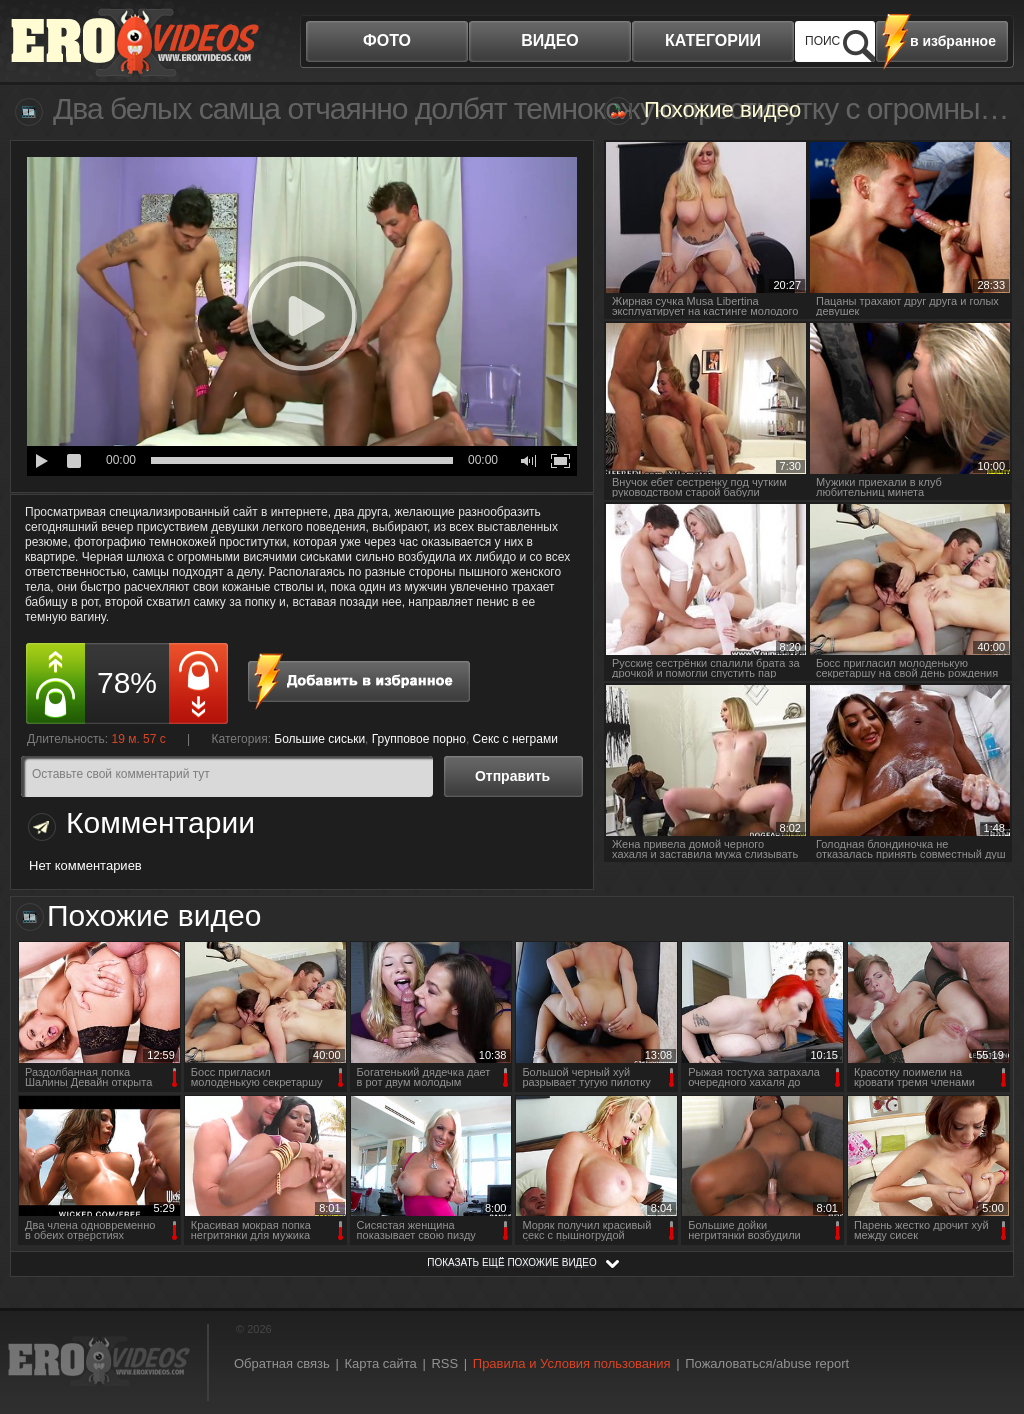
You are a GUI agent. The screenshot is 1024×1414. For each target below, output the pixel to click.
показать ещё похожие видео (512, 1262)
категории (713, 40)
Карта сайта (380, 1363)
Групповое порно (419, 739)
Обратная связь (282, 1363)
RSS (444, 1363)
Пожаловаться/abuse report (767, 1363)
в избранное (953, 41)
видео (550, 40)
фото (387, 40)
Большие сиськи (319, 739)
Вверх (986, 1327)
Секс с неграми (515, 739)
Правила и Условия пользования (572, 1363)
